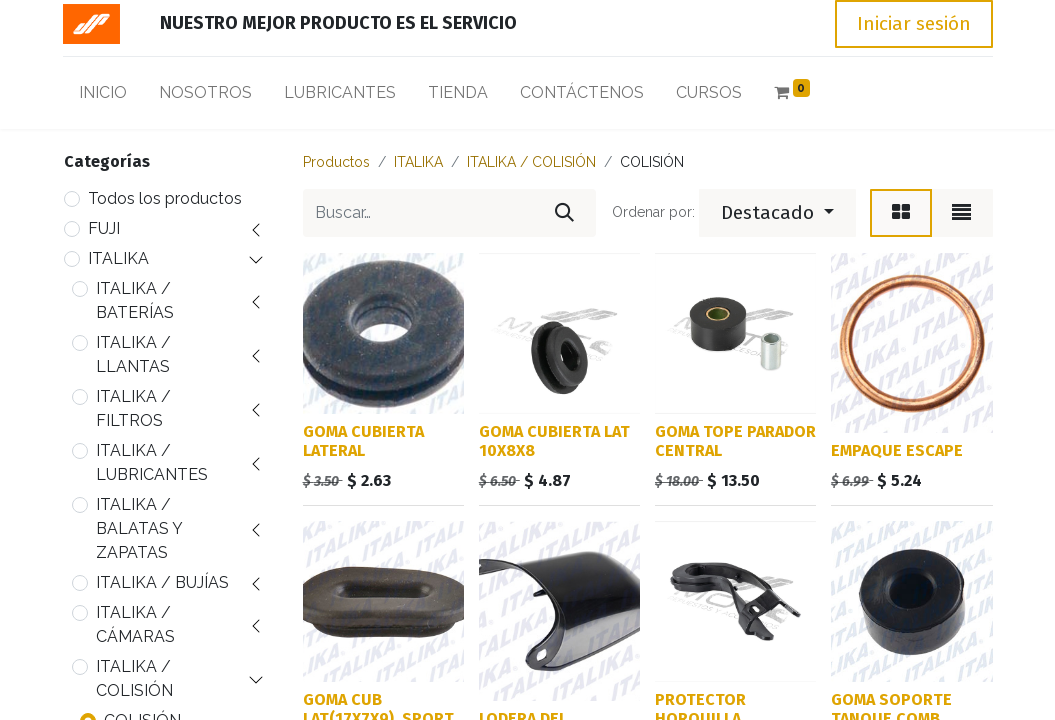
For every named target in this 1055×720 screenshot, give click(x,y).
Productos (336, 162)
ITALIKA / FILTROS (133, 408)
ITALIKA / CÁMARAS (135, 624)
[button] (777, 213)
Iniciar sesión (914, 23)
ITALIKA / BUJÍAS (162, 582)
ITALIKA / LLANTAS (133, 354)
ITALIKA (118, 258)
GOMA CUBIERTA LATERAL (363, 441)
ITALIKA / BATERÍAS (135, 300)
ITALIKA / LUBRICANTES (152, 462)
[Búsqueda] (564, 213)
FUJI (104, 228)
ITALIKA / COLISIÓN (134, 678)
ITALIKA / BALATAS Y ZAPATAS (139, 528)
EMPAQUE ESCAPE (897, 450)
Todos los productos (165, 198)
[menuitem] (103, 97)
